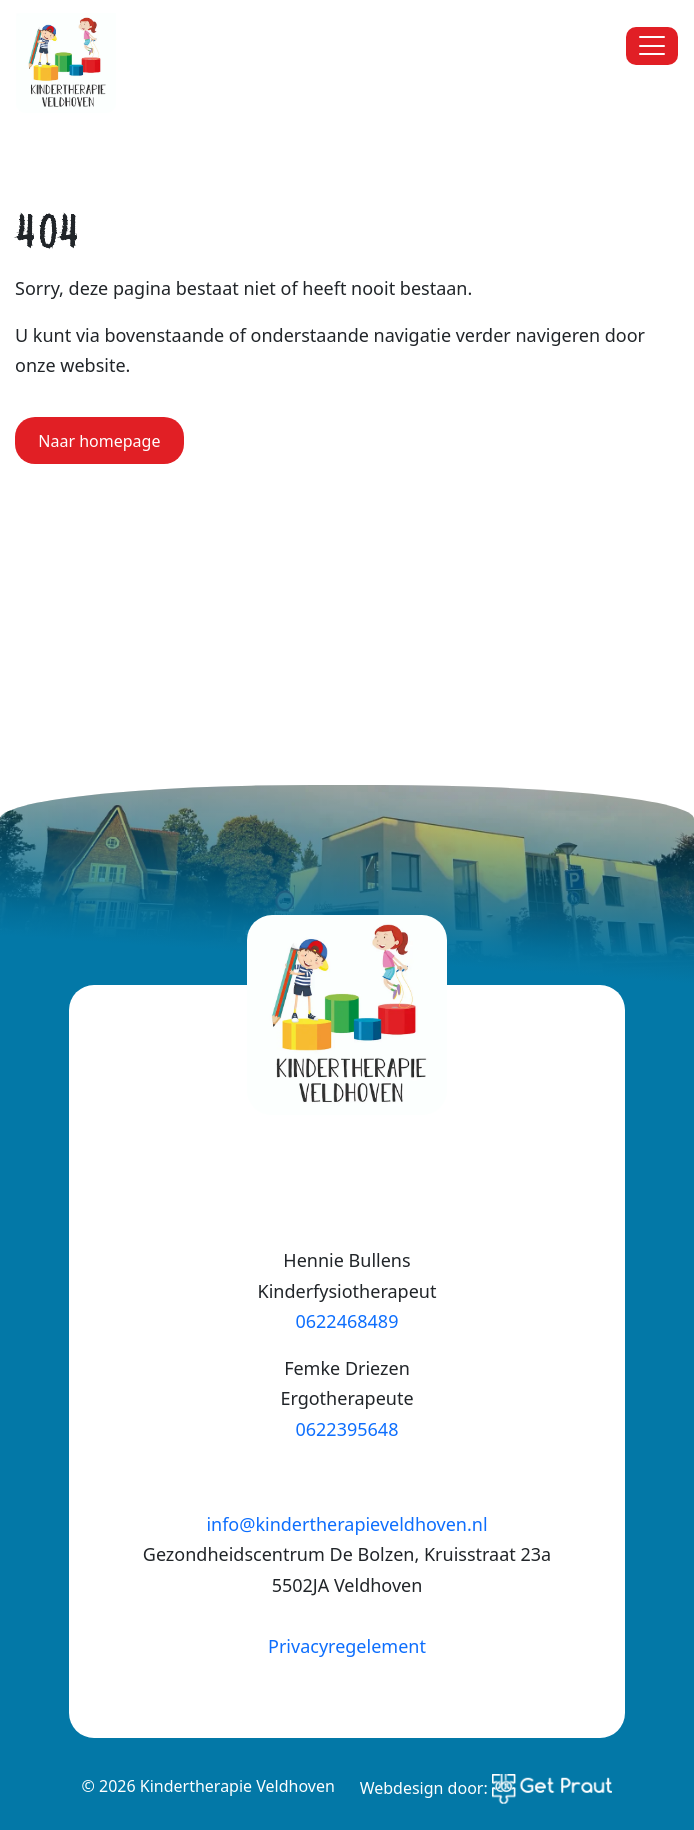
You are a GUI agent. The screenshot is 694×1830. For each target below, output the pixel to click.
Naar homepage (99, 441)
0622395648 (346, 1429)
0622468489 (346, 1321)
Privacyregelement (347, 1646)
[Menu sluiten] (652, 46)
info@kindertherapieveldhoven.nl (346, 1524)
